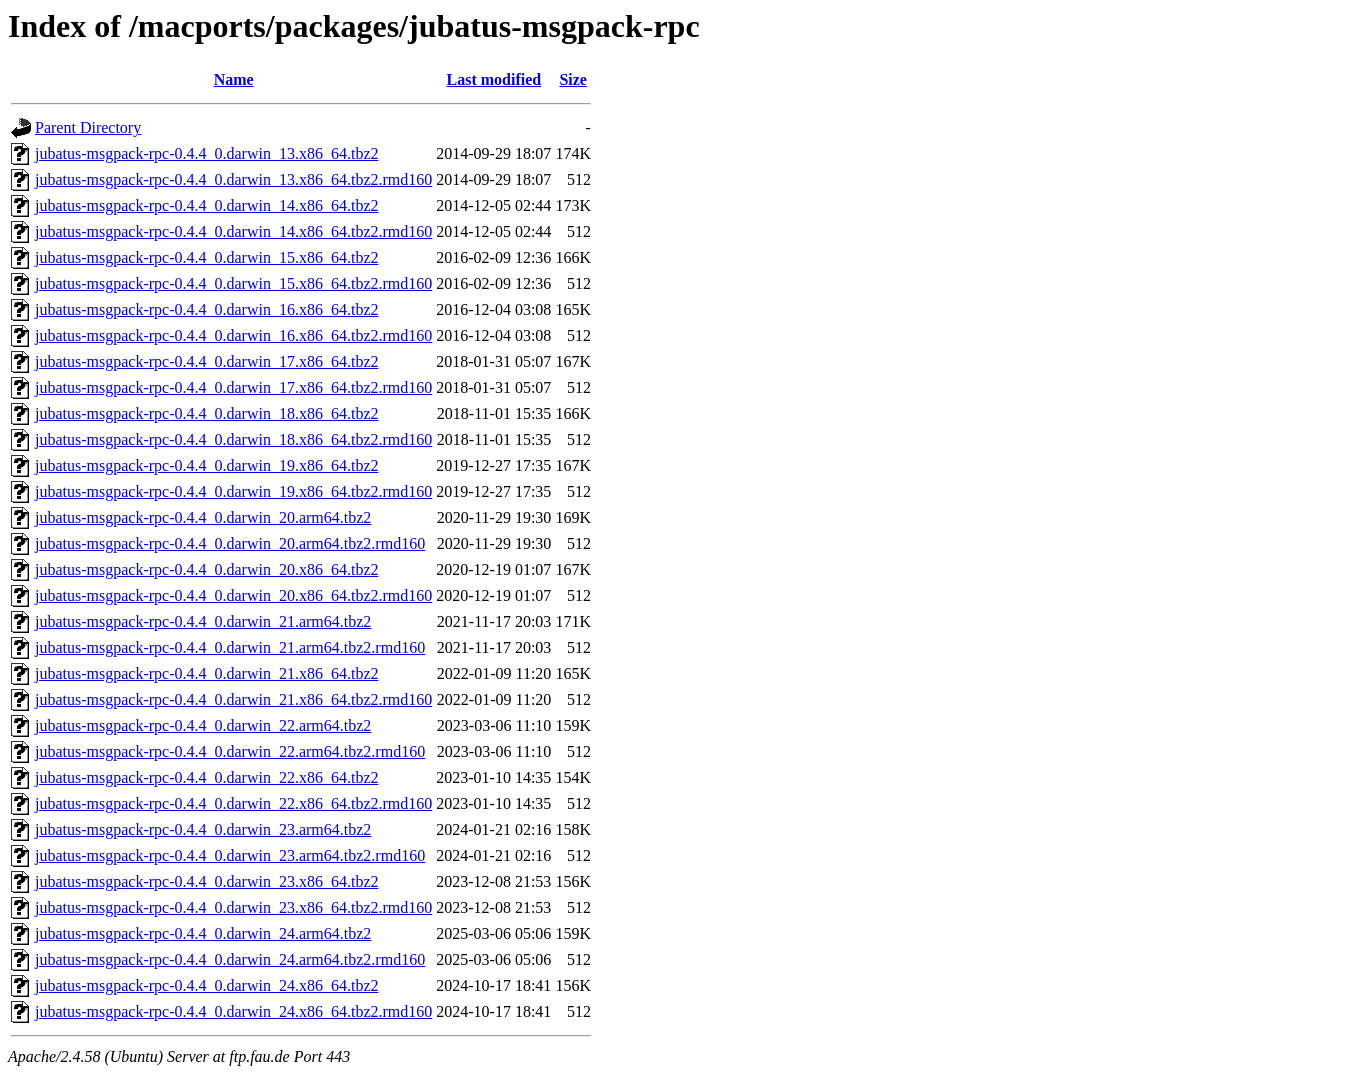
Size (573, 79)
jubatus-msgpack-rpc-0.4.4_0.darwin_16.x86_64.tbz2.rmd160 (233, 335)
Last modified (493, 79)
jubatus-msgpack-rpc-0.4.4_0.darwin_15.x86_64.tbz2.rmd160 (233, 283)
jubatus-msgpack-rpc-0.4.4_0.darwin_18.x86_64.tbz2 (206, 413)
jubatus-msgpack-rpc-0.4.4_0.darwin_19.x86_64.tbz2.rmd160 (233, 491)
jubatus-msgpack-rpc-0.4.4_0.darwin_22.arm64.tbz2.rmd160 (230, 751)
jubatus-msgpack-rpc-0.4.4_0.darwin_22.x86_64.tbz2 (206, 777)
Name (234, 79)
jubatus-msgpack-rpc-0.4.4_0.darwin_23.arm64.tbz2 (203, 829)
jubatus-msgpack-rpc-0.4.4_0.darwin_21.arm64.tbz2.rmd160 (230, 647)
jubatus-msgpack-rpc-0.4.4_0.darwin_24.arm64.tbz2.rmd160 (230, 959)
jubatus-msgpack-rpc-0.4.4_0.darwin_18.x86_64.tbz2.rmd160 (233, 439)
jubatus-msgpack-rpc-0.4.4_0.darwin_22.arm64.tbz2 (203, 725)
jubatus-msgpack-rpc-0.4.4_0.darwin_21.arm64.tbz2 (203, 621)
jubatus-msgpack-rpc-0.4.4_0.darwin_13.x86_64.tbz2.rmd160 (233, 179)
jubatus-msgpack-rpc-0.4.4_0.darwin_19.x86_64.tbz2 (206, 465)
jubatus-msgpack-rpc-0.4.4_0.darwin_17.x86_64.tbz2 (206, 361)
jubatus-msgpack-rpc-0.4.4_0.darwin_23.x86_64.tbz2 (206, 881)
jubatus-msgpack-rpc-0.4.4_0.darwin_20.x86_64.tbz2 (206, 569)
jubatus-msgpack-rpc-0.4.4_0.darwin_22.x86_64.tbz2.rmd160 (233, 803)
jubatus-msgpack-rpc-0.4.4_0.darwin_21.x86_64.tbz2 (206, 673)
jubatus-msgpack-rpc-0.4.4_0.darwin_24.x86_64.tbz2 (206, 985)
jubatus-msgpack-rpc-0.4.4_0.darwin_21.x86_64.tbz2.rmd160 (233, 699)
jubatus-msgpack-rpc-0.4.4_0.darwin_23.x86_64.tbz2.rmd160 (233, 907)
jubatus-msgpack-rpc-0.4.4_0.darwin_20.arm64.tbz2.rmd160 (230, 543)
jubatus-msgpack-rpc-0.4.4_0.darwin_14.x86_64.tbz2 (206, 205)
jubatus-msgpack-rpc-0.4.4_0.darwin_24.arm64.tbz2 (203, 933)
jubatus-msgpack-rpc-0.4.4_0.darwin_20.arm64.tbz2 (203, 517)
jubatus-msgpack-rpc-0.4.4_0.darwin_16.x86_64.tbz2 (206, 309)
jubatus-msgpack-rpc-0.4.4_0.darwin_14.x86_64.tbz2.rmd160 (233, 231)
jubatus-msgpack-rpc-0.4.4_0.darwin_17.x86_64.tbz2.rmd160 (233, 387)
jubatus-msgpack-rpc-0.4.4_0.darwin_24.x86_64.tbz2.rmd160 (233, 1011)
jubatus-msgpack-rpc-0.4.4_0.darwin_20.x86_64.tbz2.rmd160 (233, 595)
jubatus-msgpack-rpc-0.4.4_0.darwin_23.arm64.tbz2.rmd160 (230, 855)
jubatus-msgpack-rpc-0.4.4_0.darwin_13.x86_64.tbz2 (206, 153)
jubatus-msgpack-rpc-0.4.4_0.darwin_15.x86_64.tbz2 (206, 257)
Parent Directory (88, 127)
